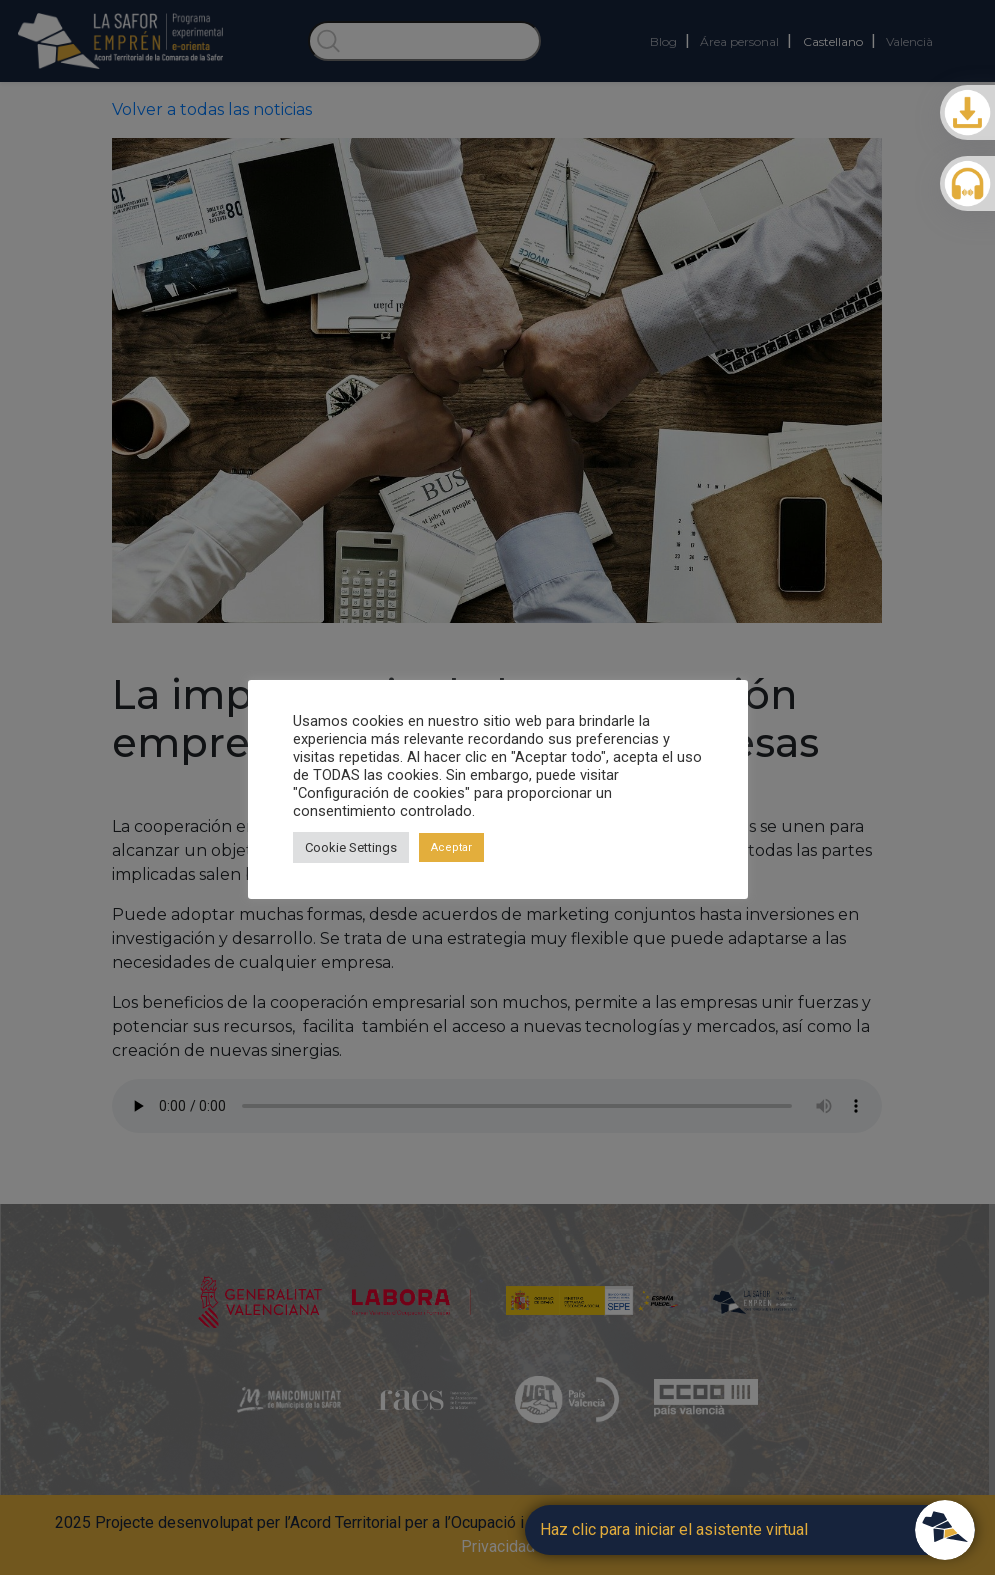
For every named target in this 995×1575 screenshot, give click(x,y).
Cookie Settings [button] (351, 847)
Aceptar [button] (451, 847)
